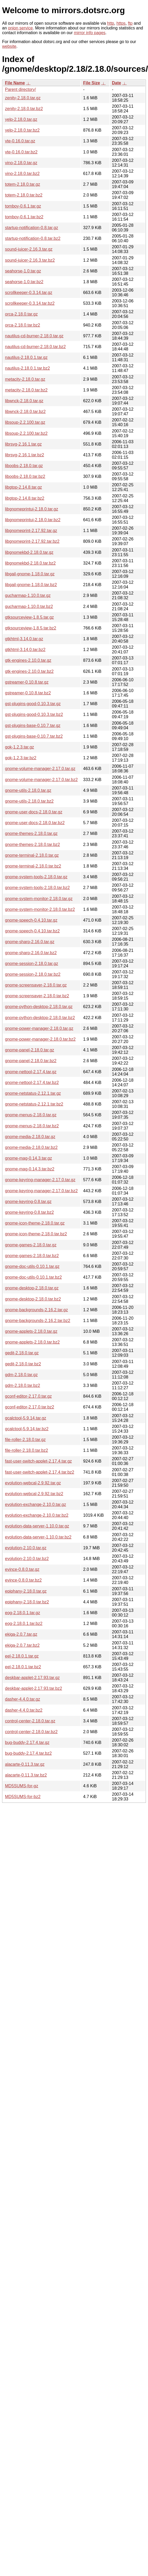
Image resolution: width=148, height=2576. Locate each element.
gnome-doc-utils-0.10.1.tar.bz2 (33, 1277)
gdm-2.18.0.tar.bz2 (22, 1385)
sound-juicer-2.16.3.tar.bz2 (30, 260)
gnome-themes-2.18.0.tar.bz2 (32, 844)
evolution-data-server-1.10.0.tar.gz (37, 1526)
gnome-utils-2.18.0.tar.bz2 (29, 801)
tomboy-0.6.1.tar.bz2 (24, 217)
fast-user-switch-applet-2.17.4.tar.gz (38, 1461)
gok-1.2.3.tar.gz (19, 747)
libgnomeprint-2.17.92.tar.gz (31, 530)
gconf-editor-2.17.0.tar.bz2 (29, 1407)
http (110, 23)
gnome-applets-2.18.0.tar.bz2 (32, 1342)
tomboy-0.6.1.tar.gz (23, 206)
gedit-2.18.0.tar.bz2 (23, 1364)
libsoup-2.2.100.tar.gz (25, 422)
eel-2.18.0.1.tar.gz (22, 1656)
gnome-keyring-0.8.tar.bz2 (29, 1212)
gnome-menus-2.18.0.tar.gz (31, 1115)
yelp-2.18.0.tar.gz (21, 119)
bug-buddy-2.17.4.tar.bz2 (28, 1753)
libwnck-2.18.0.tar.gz (24, 401)
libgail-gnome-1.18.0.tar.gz (30, 574)
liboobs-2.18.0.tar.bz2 (25, 476)
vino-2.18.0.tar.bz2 (22, 173)
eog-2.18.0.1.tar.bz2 (23, 1623)
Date (116, 83)
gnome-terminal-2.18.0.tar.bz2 (33, 866)
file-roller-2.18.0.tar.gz (25, 1439)
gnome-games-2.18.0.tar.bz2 (32, 1255)
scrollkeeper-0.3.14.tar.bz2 (30, 303)
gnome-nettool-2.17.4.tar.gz (31, 1072)
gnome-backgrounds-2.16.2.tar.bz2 (37, 1320)
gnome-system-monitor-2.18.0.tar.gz (39, 898)
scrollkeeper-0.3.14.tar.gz (28, 292)
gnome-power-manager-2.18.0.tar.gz (39, 1028)
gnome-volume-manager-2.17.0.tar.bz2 (41, 779)
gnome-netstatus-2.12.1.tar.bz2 (34, 1104)
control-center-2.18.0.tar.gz (30, 1721)
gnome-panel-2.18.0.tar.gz (29, 1050)
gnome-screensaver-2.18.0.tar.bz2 (37, 996)
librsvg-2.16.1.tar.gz (23, 444)
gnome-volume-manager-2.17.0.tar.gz (40, 768)
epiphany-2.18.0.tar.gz (26, 1591)
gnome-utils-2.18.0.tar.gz (28, 790)
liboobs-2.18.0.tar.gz (24, 465)
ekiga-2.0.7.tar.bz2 (22, 1645)
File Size (91, 83)
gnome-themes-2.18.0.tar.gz (31, 833)
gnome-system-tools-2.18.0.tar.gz (36, 877)
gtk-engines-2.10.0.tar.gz (28, 660)
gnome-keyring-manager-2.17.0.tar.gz (40, 1180)
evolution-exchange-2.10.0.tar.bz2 (36, 1515)
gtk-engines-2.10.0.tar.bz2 (29, 671)
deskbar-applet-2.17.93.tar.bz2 (33, 1688)
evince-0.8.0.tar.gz (22, 1569)
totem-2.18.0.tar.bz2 (23, 195)
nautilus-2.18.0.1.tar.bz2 (27, 368)
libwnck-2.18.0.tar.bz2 (25, 411)
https (121, 23)
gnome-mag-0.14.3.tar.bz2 (29, 1169)
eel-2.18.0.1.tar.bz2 (23, 1667)
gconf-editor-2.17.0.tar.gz (28, 1396)
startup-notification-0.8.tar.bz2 (32, 238)
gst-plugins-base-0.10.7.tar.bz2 (34, 736)
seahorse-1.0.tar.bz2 (24, 282)
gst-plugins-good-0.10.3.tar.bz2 (34, 714)
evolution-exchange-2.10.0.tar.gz (35, 1504)
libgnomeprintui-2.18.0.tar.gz (31, 509)
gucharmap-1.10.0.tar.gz (27, 595)
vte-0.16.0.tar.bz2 (21, 152)
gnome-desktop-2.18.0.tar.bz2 (33, 1299)
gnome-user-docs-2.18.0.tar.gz (33, 812)
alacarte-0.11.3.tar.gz (24, 1764)
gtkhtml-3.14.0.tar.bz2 (25, 649)
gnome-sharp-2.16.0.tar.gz (29, 941)
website (9, 46)
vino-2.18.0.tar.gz (21, 163)
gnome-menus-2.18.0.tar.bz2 (32, 1126)
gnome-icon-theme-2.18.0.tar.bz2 (36, 1234)
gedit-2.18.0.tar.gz (22, 1353)
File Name (15, 83)
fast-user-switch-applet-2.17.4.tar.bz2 (39, 1472)
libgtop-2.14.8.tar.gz (23, 487)
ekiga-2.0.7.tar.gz (21, 1634)
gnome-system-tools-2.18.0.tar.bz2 (37, 887)
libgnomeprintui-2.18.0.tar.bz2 (32, 520)
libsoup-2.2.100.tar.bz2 (26, 433)
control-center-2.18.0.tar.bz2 (31, 1732)
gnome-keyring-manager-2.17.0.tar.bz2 (41, 1191)
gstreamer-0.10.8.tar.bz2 (28, 693)
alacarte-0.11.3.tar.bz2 (26, 1775)
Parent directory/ (20, 89)
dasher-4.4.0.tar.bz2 (23, 1710)
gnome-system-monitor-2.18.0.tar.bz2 (40, 909)
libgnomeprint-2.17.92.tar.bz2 (32, 541)
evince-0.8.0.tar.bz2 (23, 1580)
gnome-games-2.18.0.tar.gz (31, 1245)
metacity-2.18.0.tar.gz (25, 379)
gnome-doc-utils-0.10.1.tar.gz (32, 1266)
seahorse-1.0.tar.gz (23, 271)
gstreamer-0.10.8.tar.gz (26, 682)
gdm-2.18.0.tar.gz (21, 1374)
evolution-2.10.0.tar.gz (25, 1548)
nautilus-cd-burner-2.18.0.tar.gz (34, 336)
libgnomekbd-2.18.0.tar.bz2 (30, 563)
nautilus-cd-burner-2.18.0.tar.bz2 (35, 346)
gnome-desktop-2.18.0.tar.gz (32, 1288)
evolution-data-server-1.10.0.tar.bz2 (38, 1537)
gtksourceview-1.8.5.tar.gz (29, 617)
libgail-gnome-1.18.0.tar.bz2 (31, 584)
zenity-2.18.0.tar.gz (22, 98)
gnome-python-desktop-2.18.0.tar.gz (39, 1006)
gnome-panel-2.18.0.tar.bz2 (31, 1061)
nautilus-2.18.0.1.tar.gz (26, 357)
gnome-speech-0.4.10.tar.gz (31, 920)
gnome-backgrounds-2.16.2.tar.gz (36, 1310)
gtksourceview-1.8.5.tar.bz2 (30, 628)
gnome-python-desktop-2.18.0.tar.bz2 (40, 1017)
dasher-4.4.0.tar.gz (22, 1699)
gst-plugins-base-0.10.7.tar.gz (32, 725)
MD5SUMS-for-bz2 (22, 1796)
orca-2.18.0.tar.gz (21, 314)
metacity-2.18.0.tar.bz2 (26, 390)
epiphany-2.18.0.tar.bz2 (27, 1602)
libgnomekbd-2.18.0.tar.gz (29, 552)
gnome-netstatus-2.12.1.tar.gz (33, 1093)
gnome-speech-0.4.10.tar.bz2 (32, 931)
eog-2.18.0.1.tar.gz (22, 1612)
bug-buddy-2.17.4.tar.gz (27, 1742)
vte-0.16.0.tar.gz (20, 141)
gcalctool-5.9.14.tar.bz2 (26, 1429)
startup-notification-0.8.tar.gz (31, 227)
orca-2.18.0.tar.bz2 (22, 325)
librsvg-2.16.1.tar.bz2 (24, 455)
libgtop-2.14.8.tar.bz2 (24, 498)
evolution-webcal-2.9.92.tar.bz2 (34, 1493)
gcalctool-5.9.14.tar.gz (25, 1418)
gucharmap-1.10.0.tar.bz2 (29, 606)
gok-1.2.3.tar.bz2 (20, 758)
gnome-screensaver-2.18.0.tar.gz (36, 985)
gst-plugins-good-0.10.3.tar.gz (33, 703)
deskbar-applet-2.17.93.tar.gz (32, 1677)
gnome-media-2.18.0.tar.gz (30, 1136)
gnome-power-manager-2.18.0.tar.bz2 (40, 1039)
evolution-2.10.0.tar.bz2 (27, 1558)
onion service (20, 28)
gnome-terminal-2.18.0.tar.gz (32, 855)
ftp (130, 23)
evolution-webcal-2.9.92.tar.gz (33, 1483)
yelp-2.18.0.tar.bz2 (22, 130)
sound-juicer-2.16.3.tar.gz (29, 249)
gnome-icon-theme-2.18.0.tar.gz (35, 1223)
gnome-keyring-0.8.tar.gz (28, 1201)
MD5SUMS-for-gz (21, 1786)
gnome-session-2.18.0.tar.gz (31, 963)
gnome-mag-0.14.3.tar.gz (28, 1158)
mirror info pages (89, 32)
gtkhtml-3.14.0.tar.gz (24, 639)
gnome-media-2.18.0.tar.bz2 (31, 1147)
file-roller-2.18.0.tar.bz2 (26, 1450)
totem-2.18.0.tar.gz (22, 184)
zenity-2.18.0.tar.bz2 (24, 108)
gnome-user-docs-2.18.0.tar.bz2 (35, 822)
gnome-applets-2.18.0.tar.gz (31, 1331)
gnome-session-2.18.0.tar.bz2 (32, 974)
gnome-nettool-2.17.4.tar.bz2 (32, 1082)
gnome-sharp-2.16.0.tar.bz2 (31, 953)
